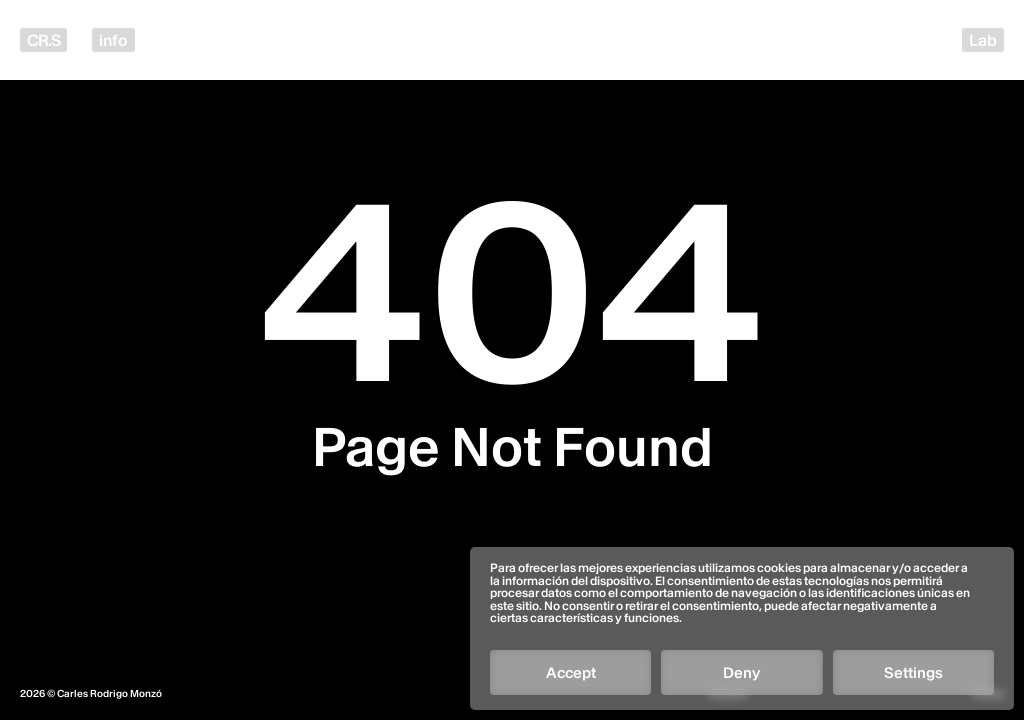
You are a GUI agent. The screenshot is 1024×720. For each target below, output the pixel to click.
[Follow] (732, 596)
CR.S (43, 40)
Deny (741, 672)
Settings (913, 672)
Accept (571, 672)
